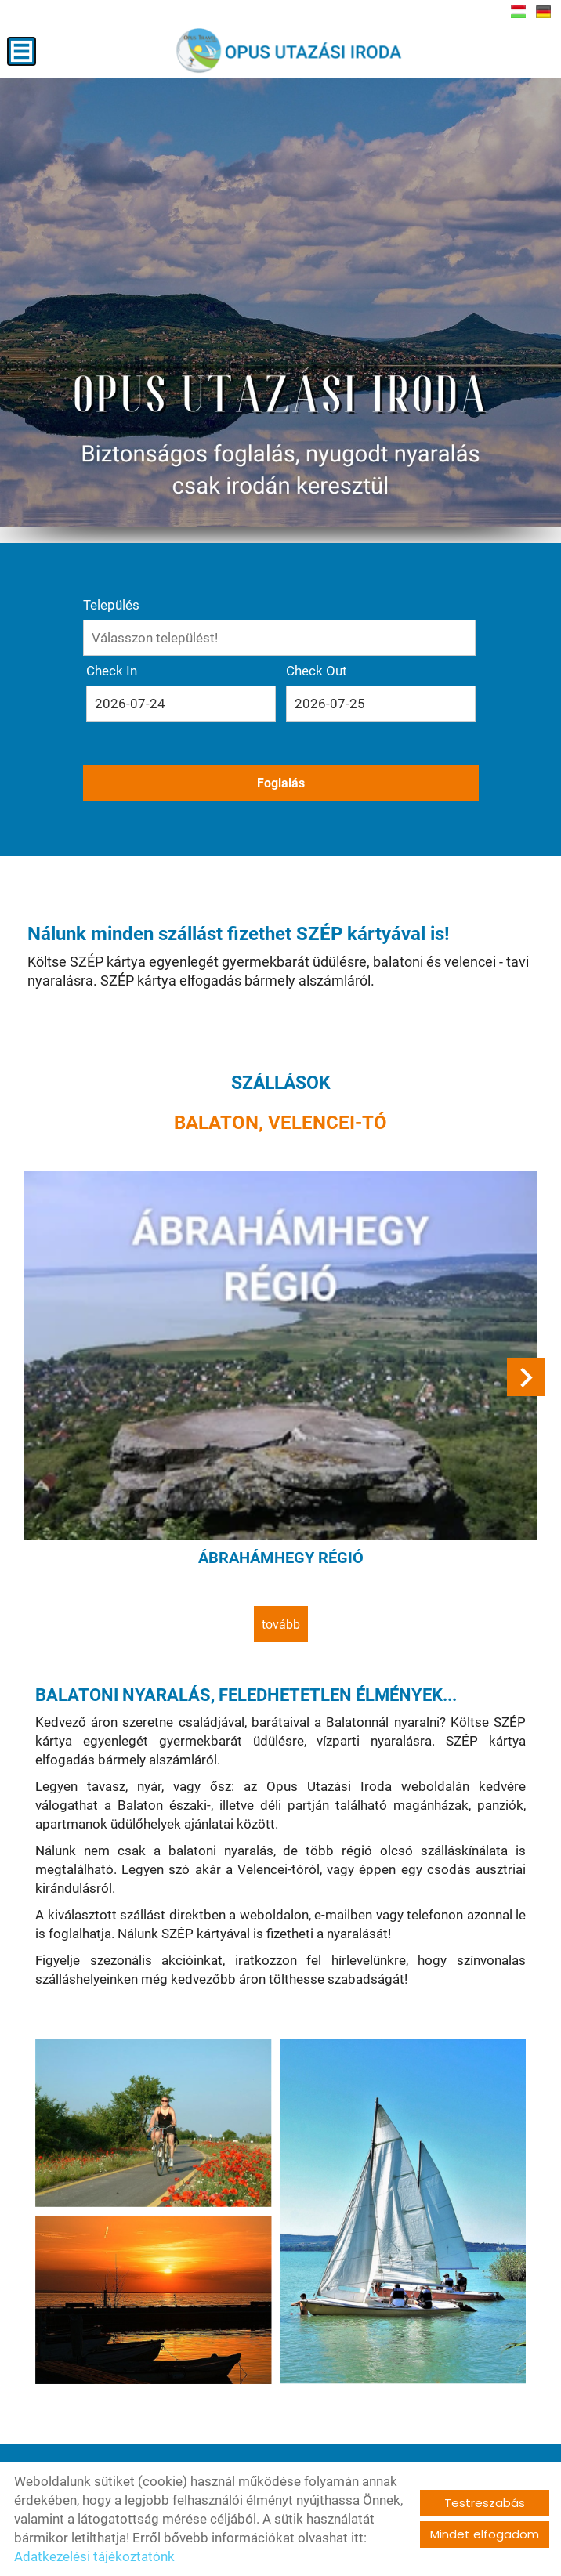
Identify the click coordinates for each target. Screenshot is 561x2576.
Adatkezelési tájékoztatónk (94, 2556)
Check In (111, 670)
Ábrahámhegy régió (281, 1557)
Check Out (316, 670)
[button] (526, 1377)
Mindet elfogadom (484, 2534)
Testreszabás (484, 2503)
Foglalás (281, 783)
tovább (281, 1624)
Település (111, 605)
